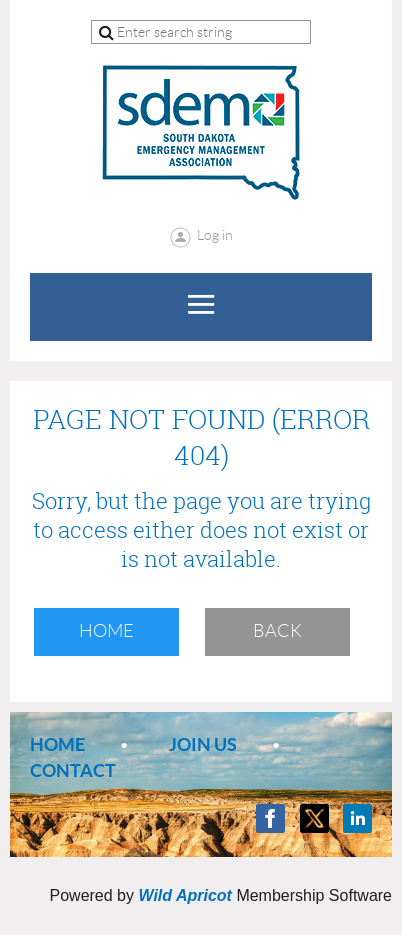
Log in (215, 235)
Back (277, 631)
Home (106, 631)
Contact (73, 770)
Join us (203, 744)
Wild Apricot (184, 895)
